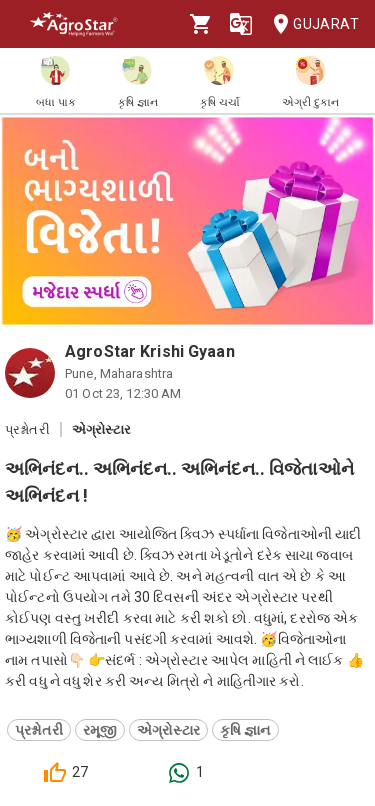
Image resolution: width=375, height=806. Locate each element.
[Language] (241, 24)
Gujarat (310, 24)
